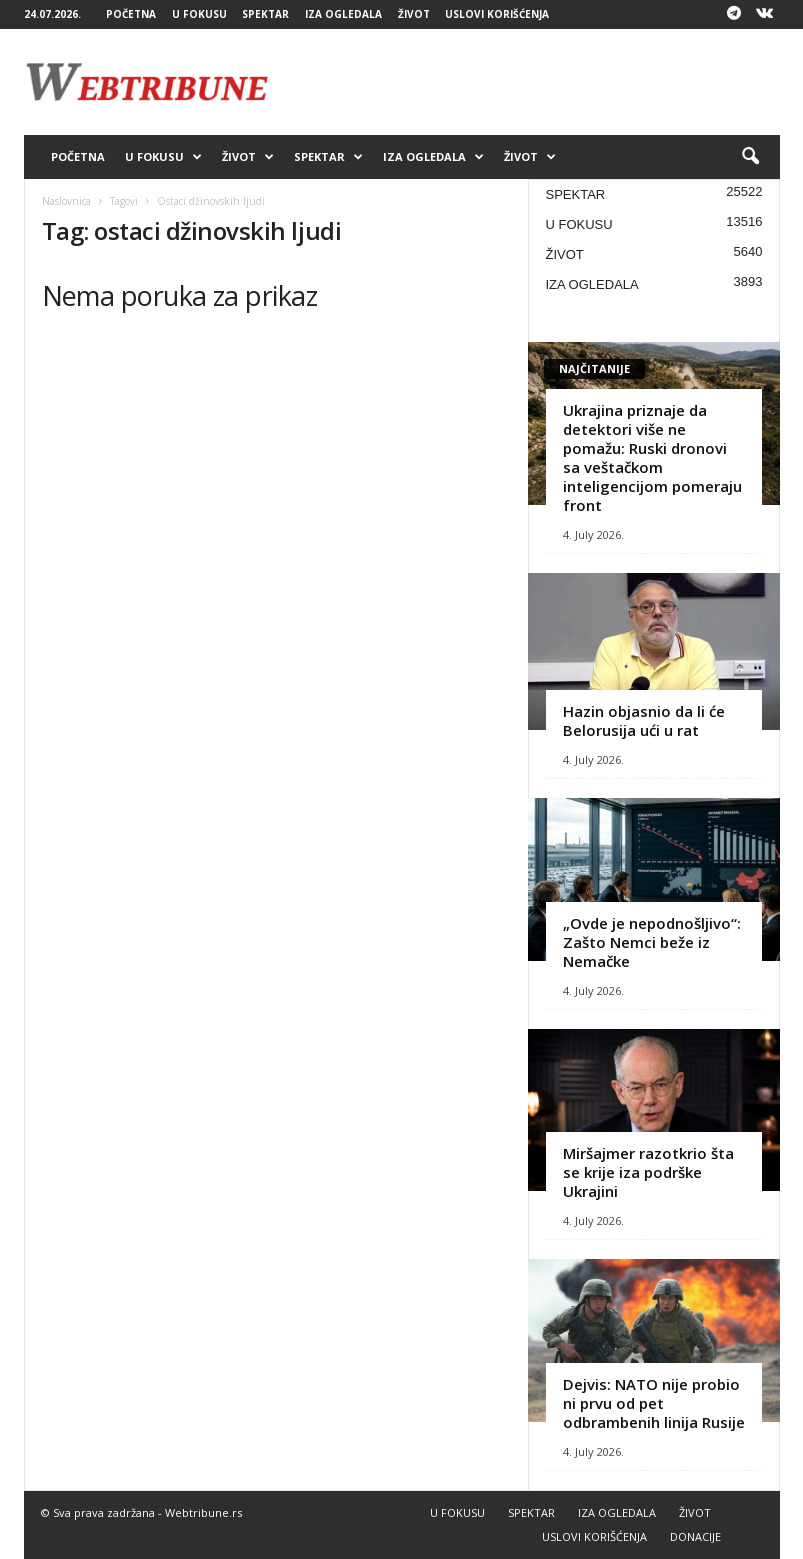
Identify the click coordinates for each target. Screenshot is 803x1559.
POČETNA (131, 14)
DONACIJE (695, 1536)
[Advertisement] (526, 82)
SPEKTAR (265, 14)
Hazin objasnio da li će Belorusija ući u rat (644, 720)
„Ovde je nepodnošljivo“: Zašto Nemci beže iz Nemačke (652, 942)
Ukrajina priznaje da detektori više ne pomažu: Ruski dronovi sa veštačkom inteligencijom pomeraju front (652, 457)
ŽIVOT (414, 14)
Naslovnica (66, 201)
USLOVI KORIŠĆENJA (497, 14)
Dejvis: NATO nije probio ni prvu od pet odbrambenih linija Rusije (654, 1403)
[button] (750, 157)
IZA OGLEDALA (343, 14)
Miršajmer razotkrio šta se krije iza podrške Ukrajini (648, 1172)
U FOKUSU (199, 14)
